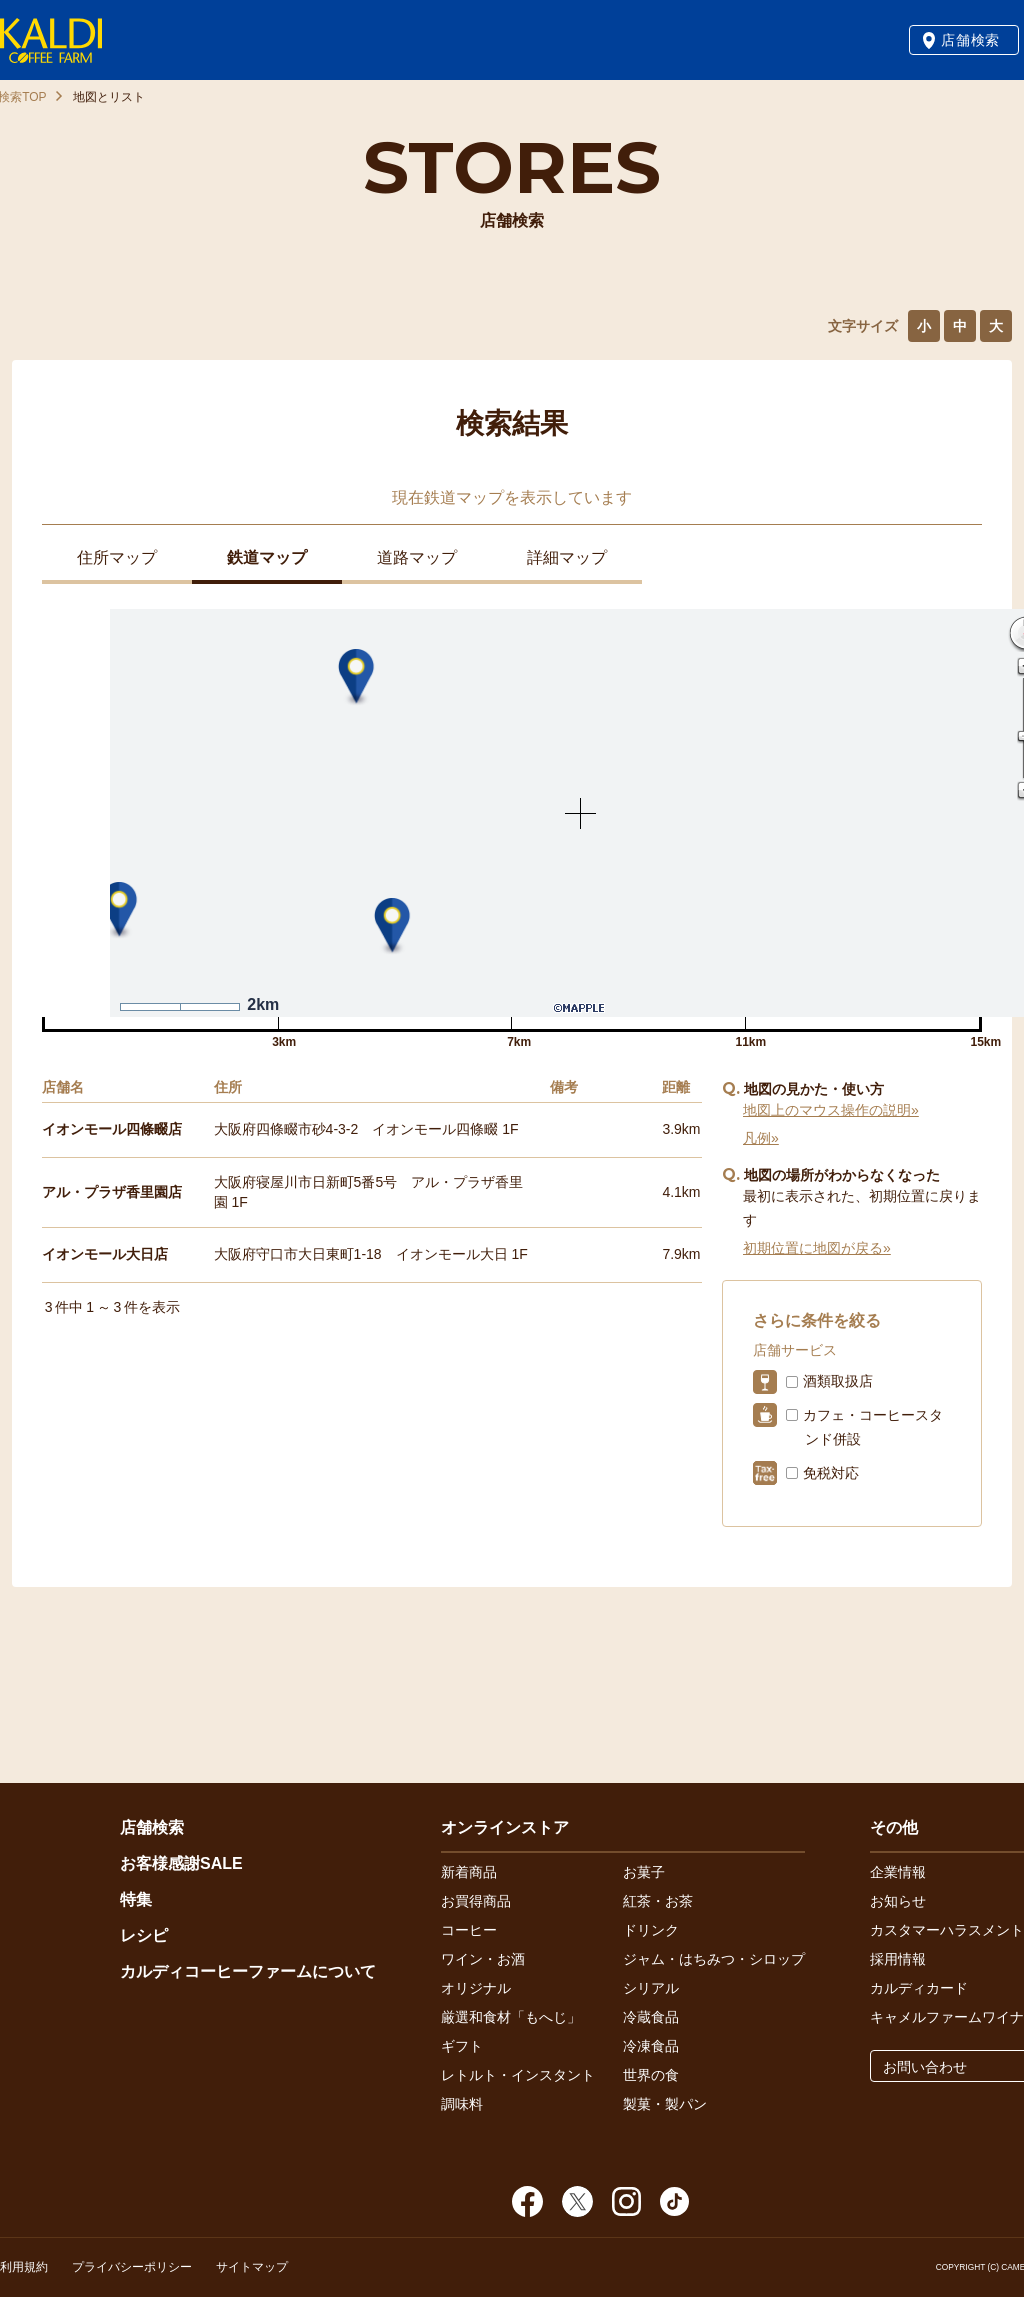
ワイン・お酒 (483, 1959)
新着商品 (469, 1872)
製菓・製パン (665, 2104)
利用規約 (24, 2267)
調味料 (462, 2104)
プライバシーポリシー (132, 2267)
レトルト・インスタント (518, 2075)
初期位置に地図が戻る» (817, 1248)
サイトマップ (252, 2267)
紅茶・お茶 (658, 1901)
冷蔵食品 (651, 2017)
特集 (136, 1899)
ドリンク (651, 1930)
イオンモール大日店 (105, 1254)
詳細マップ (567, 557)
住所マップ (117, 557)
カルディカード (919, 1988)
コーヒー (469, 1930)
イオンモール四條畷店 (112, 1129)
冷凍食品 (651, 2046)
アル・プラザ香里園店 (112, 1192)
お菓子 (644, 1872)
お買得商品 (476, 1901)
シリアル (651, 1988)
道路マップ (417, 557)
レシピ (144, 1935)
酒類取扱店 (838, 1381)
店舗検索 (970, 40)
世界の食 (651, 2075)
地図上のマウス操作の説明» (831, 1110)
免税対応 (831, 1473)
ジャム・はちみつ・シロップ (714, 1959)
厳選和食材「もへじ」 (511, 2017)
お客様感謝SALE (181, 1863)
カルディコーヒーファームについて (248, 1971)
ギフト (462, 2046)
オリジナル (476, 1988)
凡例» (761, 1138)
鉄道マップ (267, 557)
